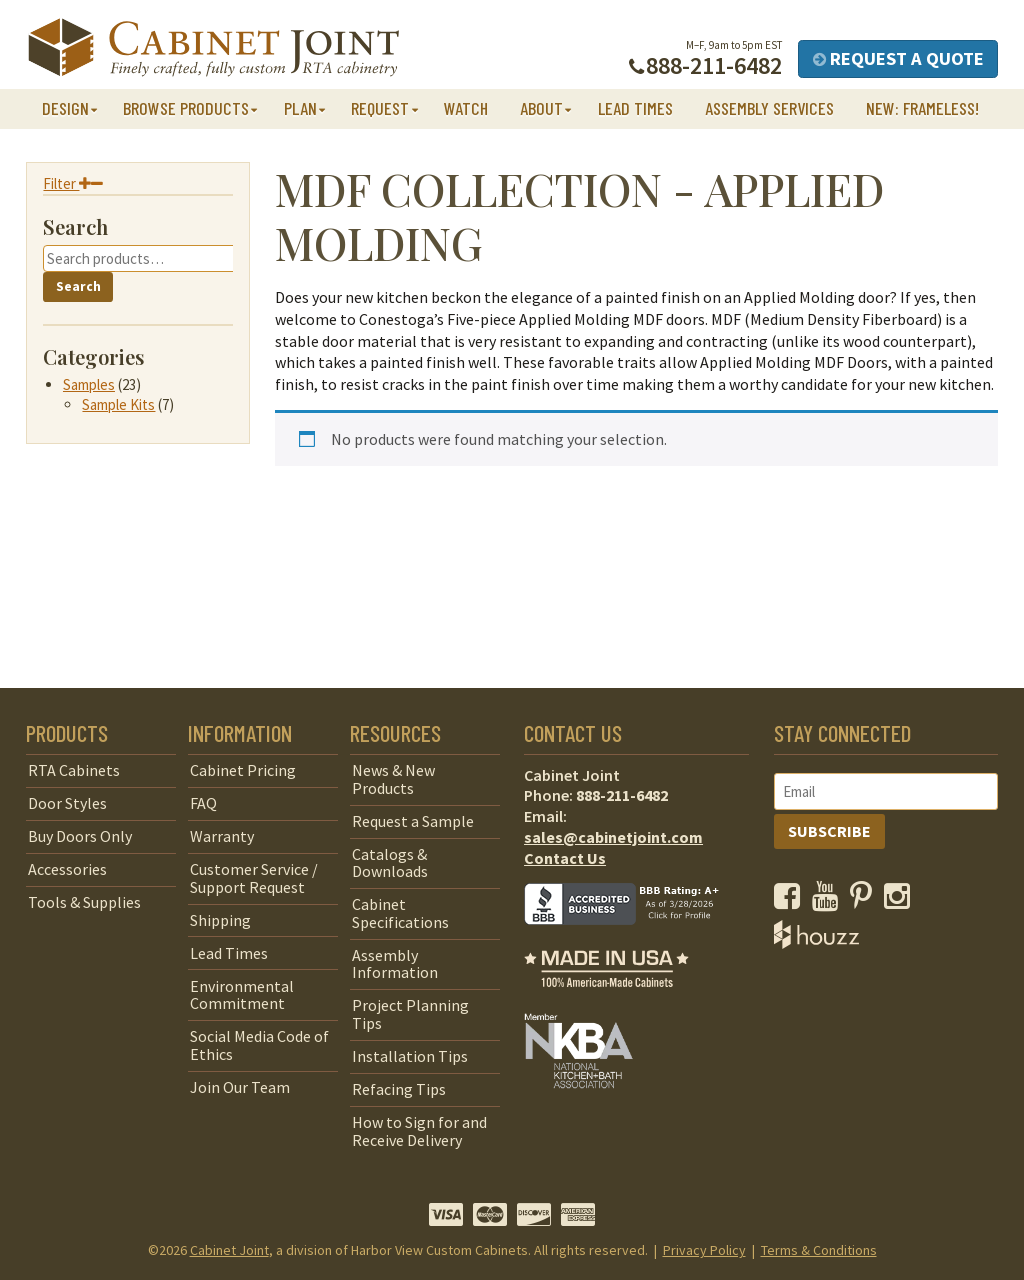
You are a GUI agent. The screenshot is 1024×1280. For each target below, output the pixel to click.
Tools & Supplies (84, 902)
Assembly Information (395, 964)
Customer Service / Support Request (254, 878)
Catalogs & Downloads (390, 863)
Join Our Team (240, 1087)
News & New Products (393, 779)
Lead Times (635, 108)
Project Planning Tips (410, 1014)
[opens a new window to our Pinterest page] (865, 901)
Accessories (67, 869)
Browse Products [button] (186, 108)
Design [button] (65, 108)
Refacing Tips (399, 1089)
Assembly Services (769, 108)
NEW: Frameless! (922, 108)
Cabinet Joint (229, 1250)
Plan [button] (300, 108)
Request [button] (380, 108)
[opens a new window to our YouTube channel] (829, 901)
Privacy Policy (704, 1250)
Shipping (220, 920)
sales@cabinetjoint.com (613, 837)
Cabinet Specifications (400, 913)
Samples (89, 384)
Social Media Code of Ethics (259, 1045)
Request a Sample (413, 821)
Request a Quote (898, 58)
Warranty (222, 836)
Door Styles (67, 803)
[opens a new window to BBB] (634, 939)
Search (78, 286)
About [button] (541, 108)
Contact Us (565, 858)
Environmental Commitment (242, 995)
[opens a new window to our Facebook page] (791, 901)
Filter (73, 183)
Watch (466, 108)
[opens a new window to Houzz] (816, 943)
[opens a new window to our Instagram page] (901, 901)
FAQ (203, 803)
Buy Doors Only (80, 836)
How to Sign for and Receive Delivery (419, 1131)
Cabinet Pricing (243, 770)
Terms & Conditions (819, 1250)
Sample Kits (118, 404)
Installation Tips (410, 1056)
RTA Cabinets (74, 770)
